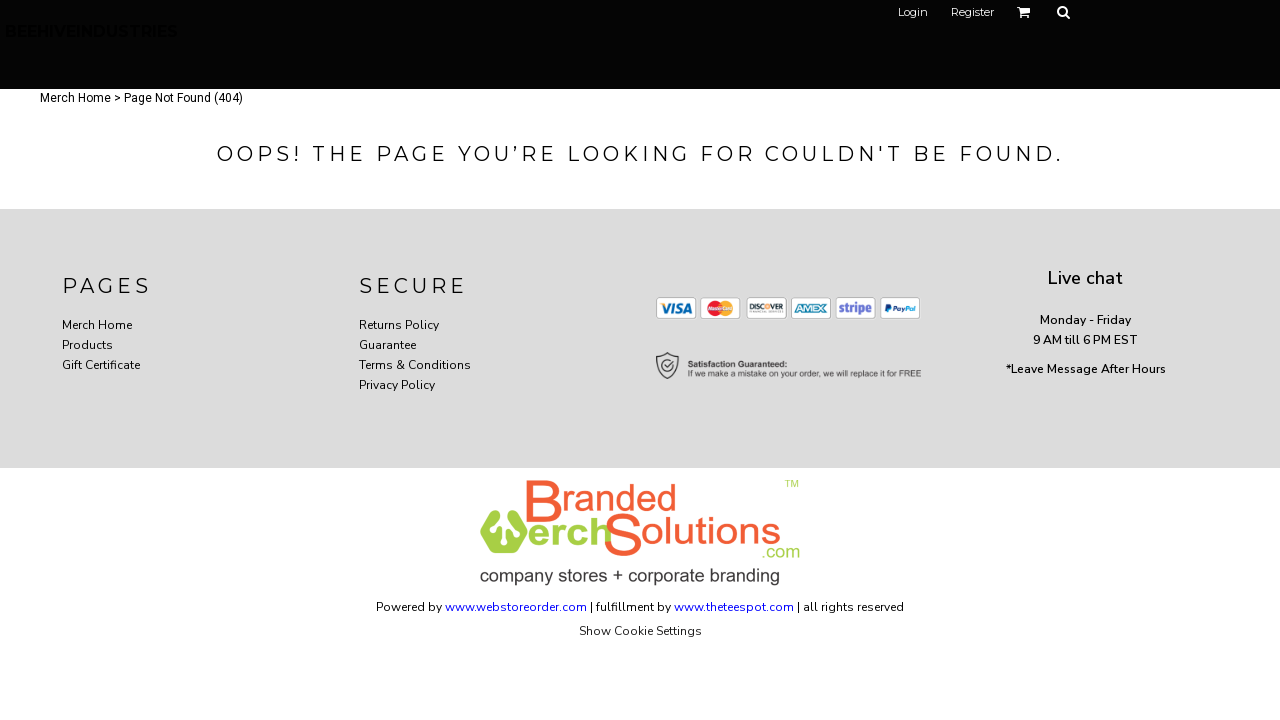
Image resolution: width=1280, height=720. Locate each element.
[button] (1024, 12)
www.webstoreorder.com (516, 607)
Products (87, 345)
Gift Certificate (101, 365)
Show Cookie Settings (640, 631)
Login (913, 12)
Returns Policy (399, 325)
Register (972, 12)
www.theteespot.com (734, 607)
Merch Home (75, 98)
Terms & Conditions (415, 365)
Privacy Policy (397, 385)
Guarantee (387, 345)
